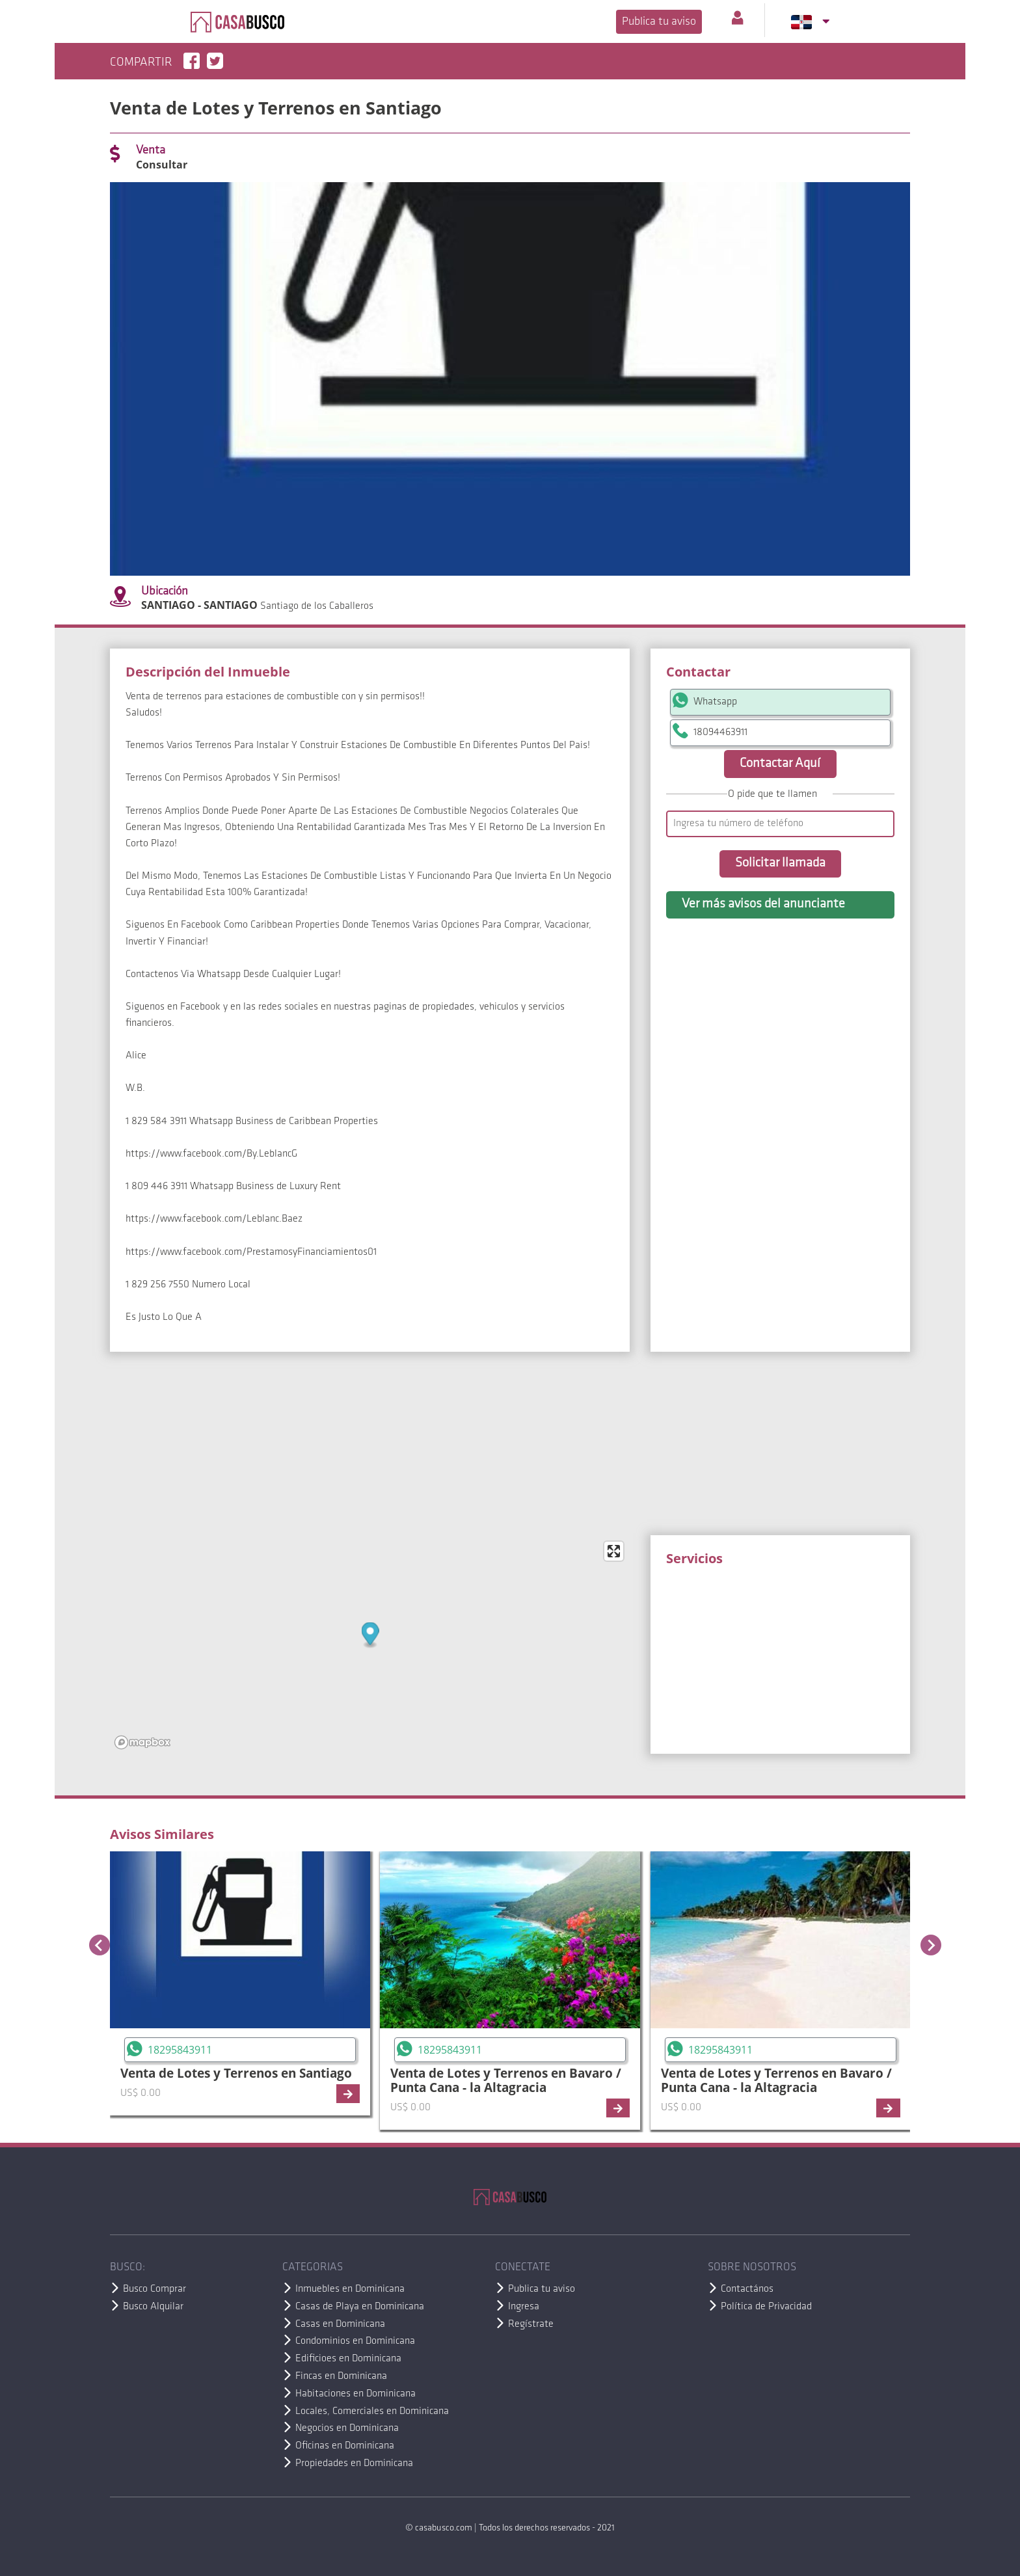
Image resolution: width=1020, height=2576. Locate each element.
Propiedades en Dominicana (354, 2463)
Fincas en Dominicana (341, 2376)
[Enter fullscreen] (613, 1551)
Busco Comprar (154, 2289)
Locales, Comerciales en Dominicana (372, 2411)
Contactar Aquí (780, 763)
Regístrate (531, 2324)
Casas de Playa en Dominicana (359, 2306)
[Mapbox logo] (142, 1742)
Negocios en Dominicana (347, 2428)
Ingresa (523, 2306)
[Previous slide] (99, 1945)
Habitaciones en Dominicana (355, 2394)
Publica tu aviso (659, 22)
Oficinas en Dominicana (344, 2446)
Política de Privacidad (766, 2306)
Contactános (747, 2289)
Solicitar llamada (780, 863)
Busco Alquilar (153, 2306)
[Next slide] (930, 1945)
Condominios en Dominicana (355, 2341)
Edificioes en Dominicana (348, 2359)
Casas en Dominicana (340, 2324)
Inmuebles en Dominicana (350, 2289)
